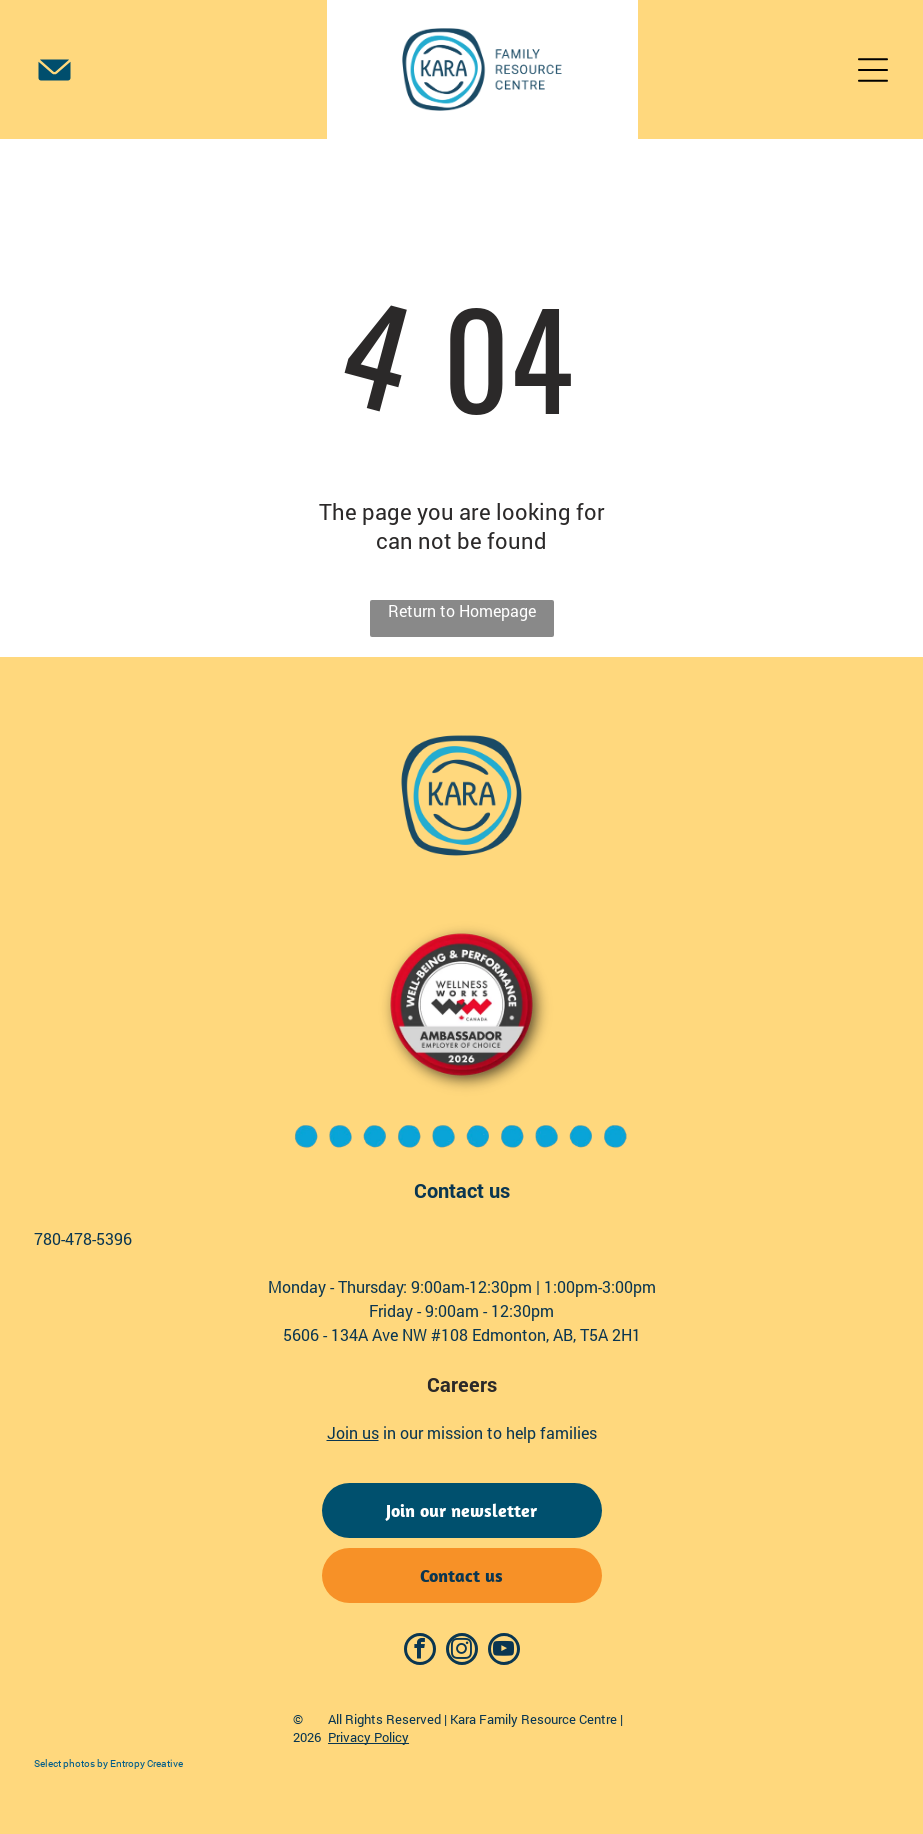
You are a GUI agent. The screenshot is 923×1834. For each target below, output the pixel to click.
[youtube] (504, 1651)
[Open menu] (873, 70)
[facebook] (420, 1651)
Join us (353, 1432)
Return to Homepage (462, 610)
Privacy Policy (368, 1737)
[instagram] (462, 1651)
